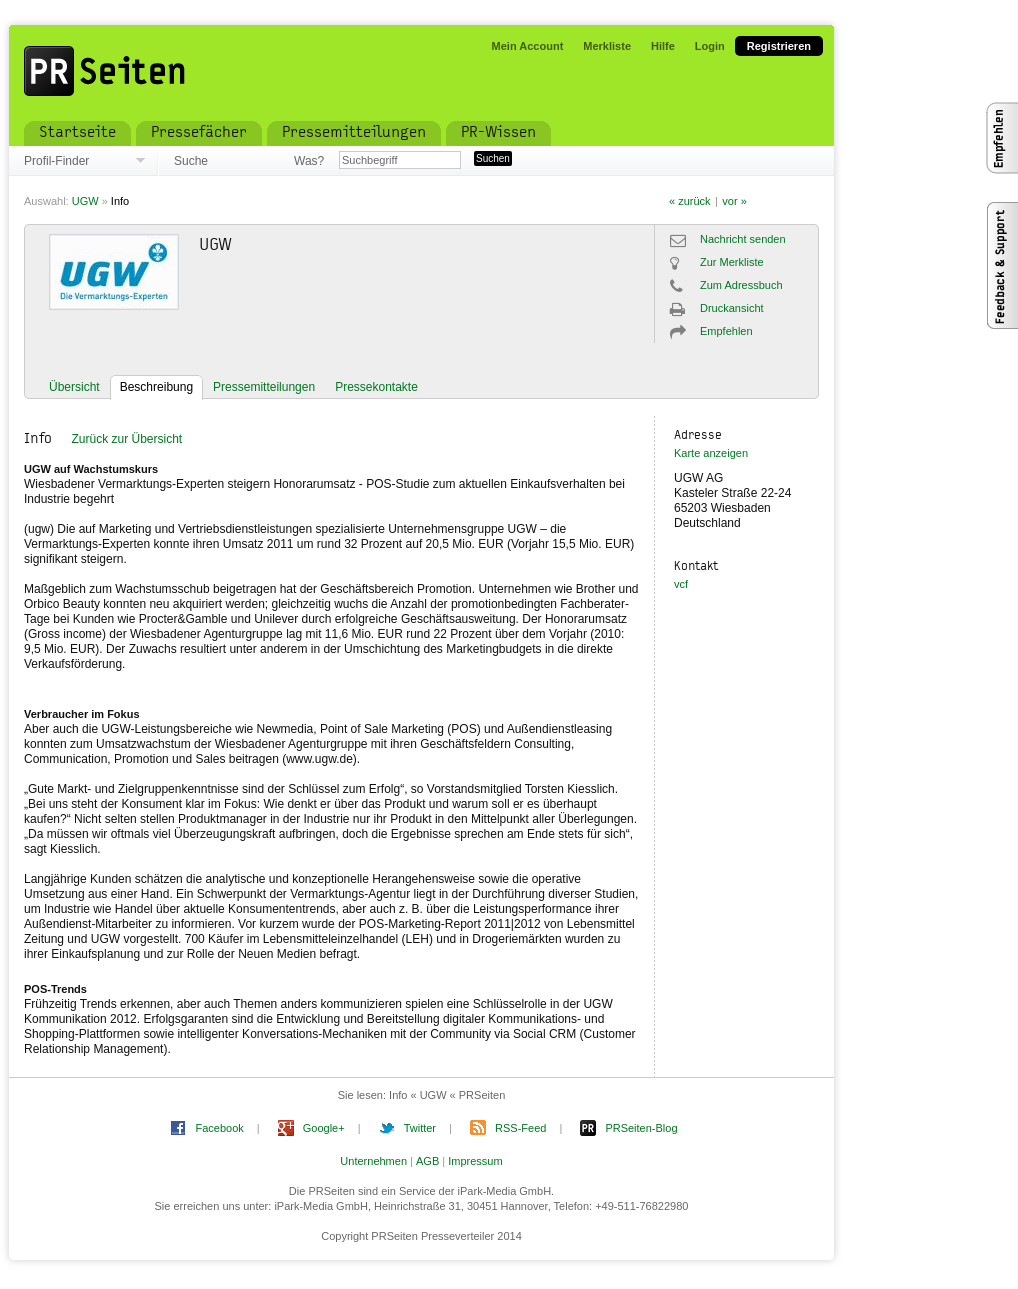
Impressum (475, 1161)
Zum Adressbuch (741, 285)
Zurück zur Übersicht (126, 439)
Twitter (420, 1128)
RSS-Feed (520, 1128)
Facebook (219, 1128)
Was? (309, 161)
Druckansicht (732, 308)
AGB (427, 1161)
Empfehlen (726, 331)
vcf (681, 584)
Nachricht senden (743, 239)
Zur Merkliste (732, 262)
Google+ (324, 1128)
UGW (85, 201)
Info (120, 201)
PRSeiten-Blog (641, 1128)
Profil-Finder (56, 161)
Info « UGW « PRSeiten (447, 1095)
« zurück (690, 201)
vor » (734, 201)
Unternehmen (373, 1161)
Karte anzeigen (711, 453)
